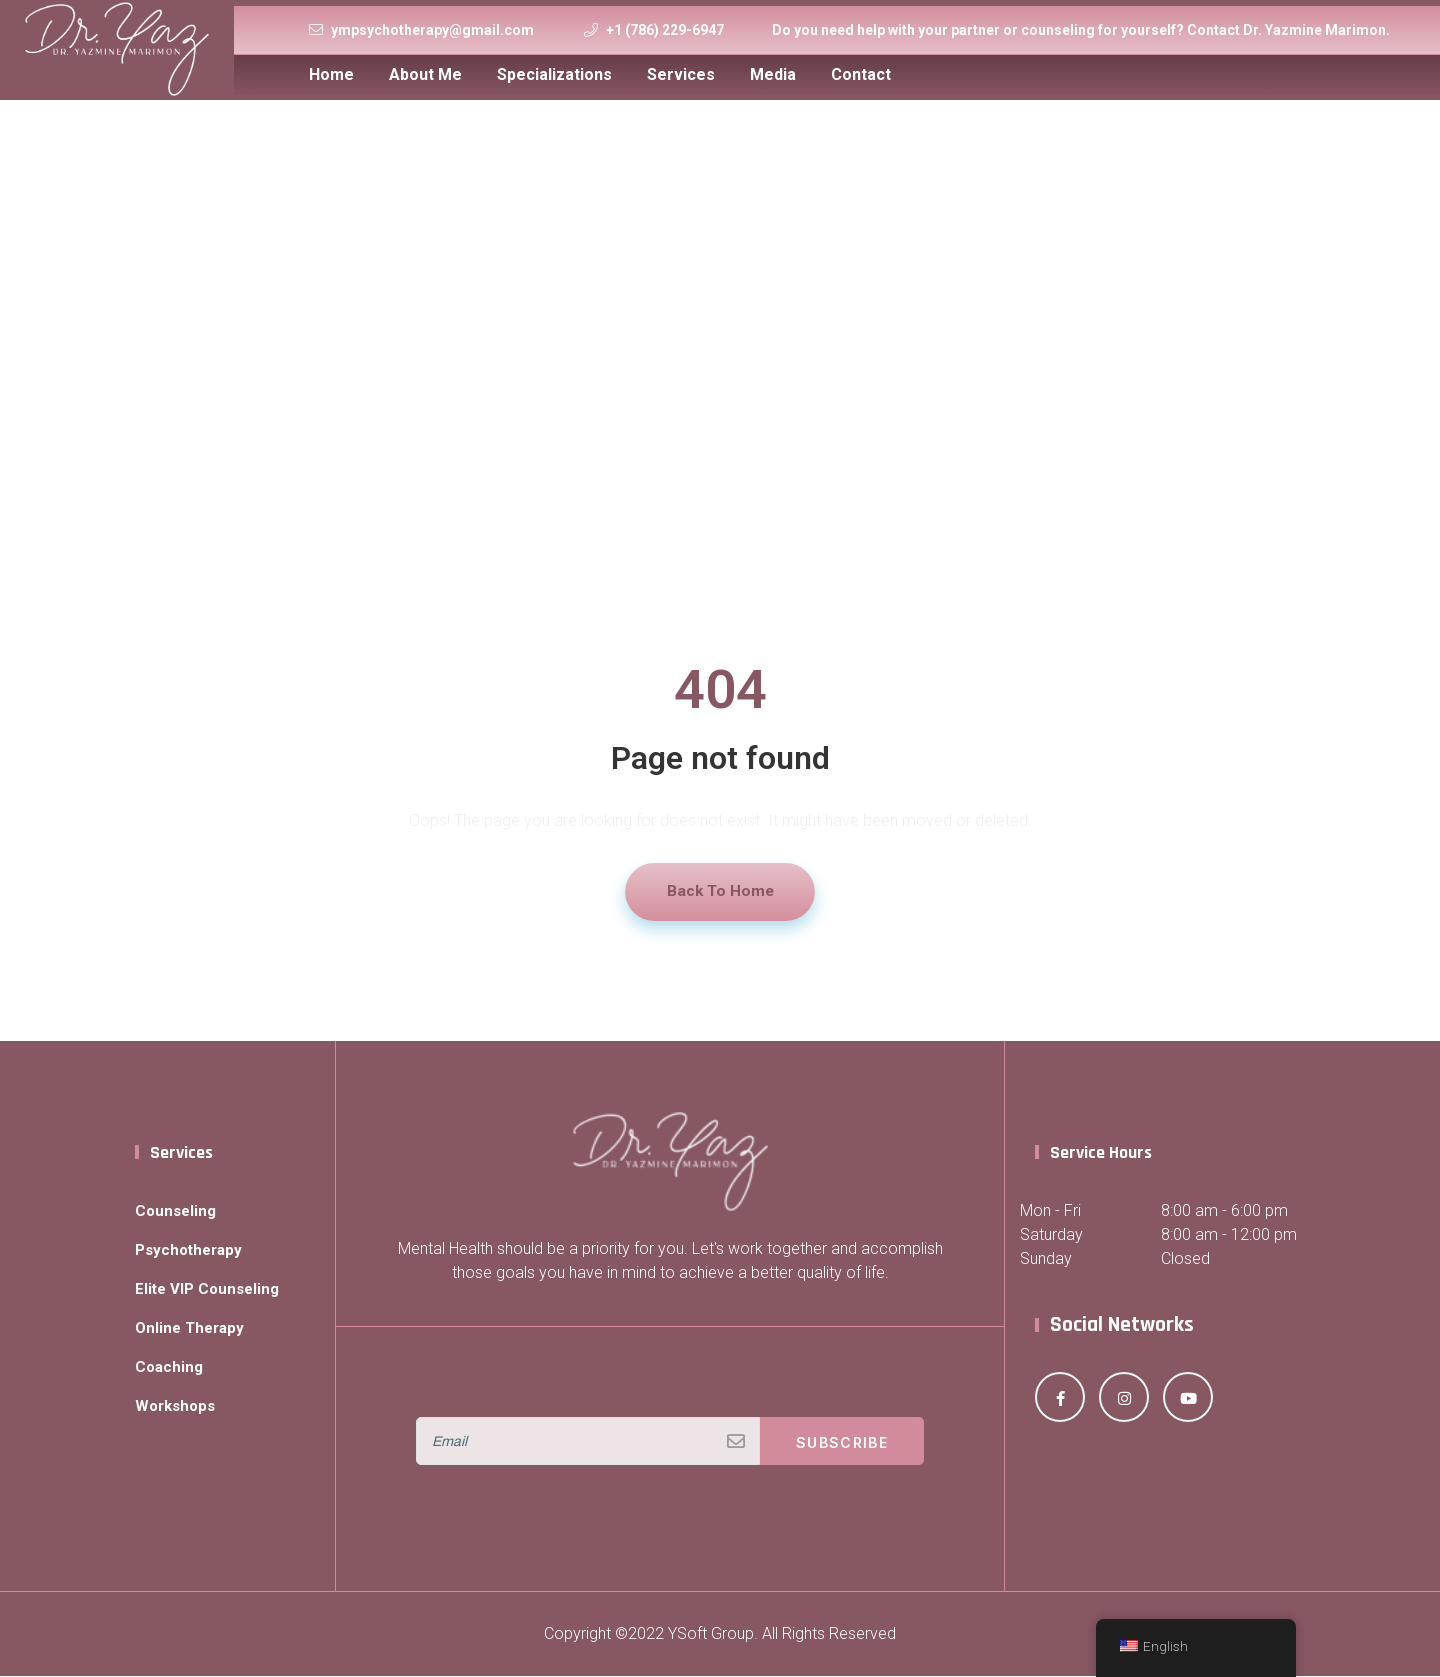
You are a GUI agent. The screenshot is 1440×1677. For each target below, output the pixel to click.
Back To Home (720, 891)
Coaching (170, 1367)
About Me (425, 74)
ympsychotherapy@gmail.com (432, 30)
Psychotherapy (192, 1250)
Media (773, 74)
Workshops (178, 1406)
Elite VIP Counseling (210, 1289)
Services (681, 74)
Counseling (177, 1211)
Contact (861, 74)
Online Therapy (192, 1328)
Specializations (554, 74)
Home (331, 74)
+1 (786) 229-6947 (665, 30)
